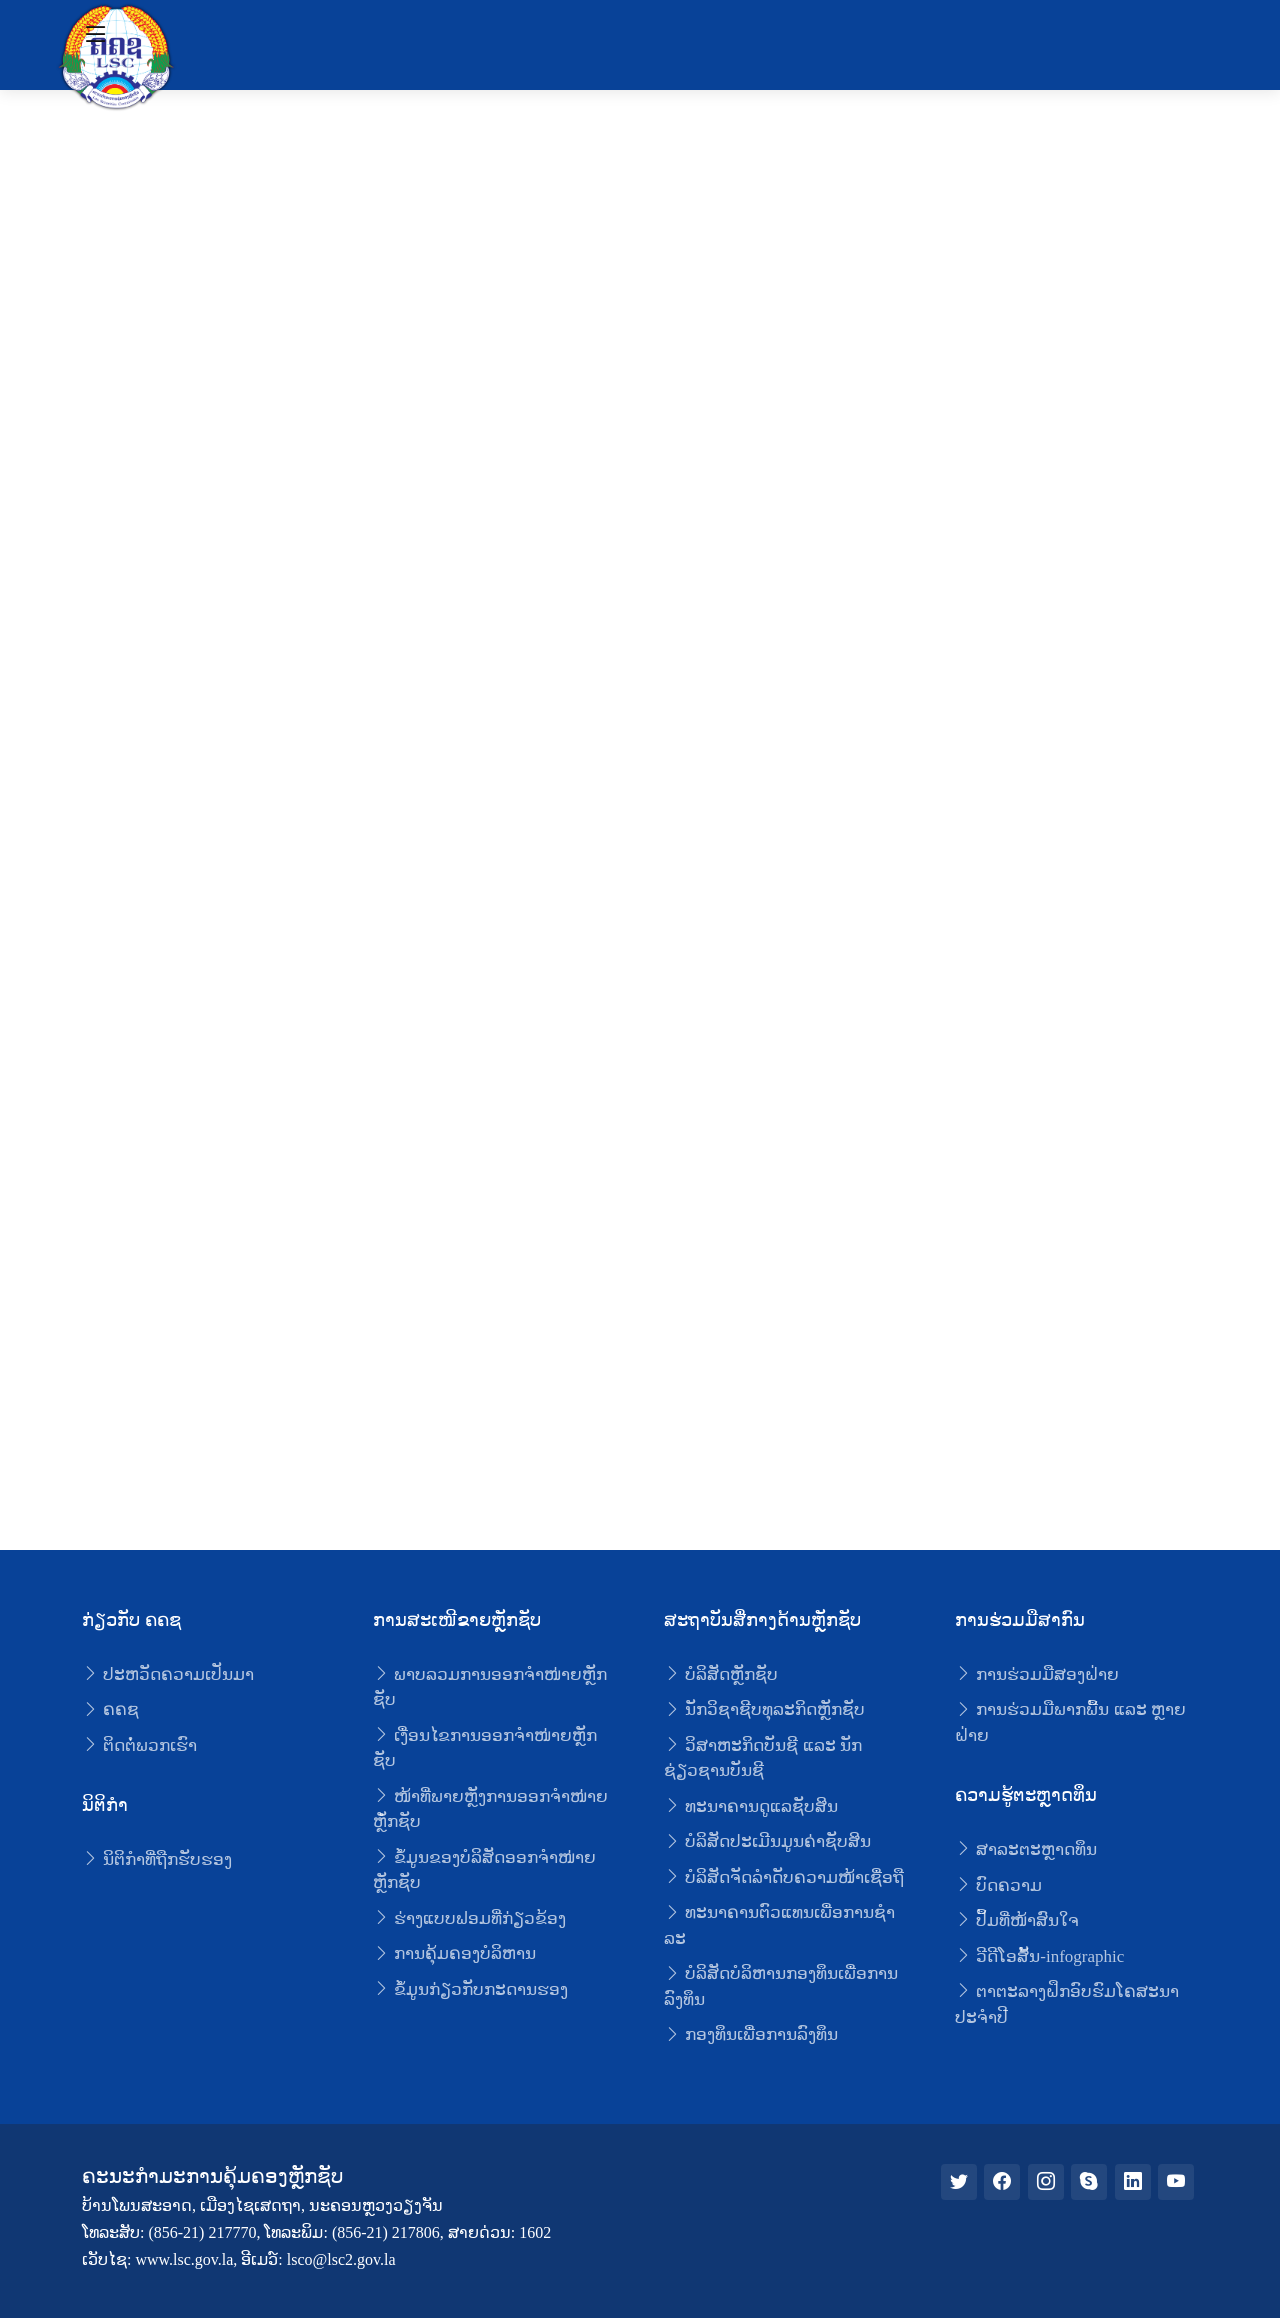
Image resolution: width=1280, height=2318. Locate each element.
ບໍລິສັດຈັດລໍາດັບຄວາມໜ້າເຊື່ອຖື (784, 1877)
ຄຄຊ (110, 1709)
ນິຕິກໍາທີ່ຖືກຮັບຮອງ (157, 1859)
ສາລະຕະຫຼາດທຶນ (1026, 1849)
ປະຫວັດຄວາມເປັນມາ (168, 1674)
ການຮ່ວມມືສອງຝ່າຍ (1037, 1674)
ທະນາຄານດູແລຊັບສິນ (751, 1806)
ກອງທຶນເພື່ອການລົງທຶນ (751, 2034)
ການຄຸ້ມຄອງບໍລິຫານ (454, 1953)
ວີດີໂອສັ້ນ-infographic (1039, 1956)
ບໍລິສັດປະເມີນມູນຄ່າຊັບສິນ (767, 1841)
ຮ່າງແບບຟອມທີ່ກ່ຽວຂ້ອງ (469, 1918)
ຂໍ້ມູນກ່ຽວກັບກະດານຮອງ (470, 1989)
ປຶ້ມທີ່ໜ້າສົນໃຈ (1017, 1920)
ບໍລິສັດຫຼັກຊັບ (721, 1674)
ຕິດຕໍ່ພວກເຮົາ (139, 1745)
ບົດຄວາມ (998, 1885)
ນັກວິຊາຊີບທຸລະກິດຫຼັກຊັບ (764, 1709)
